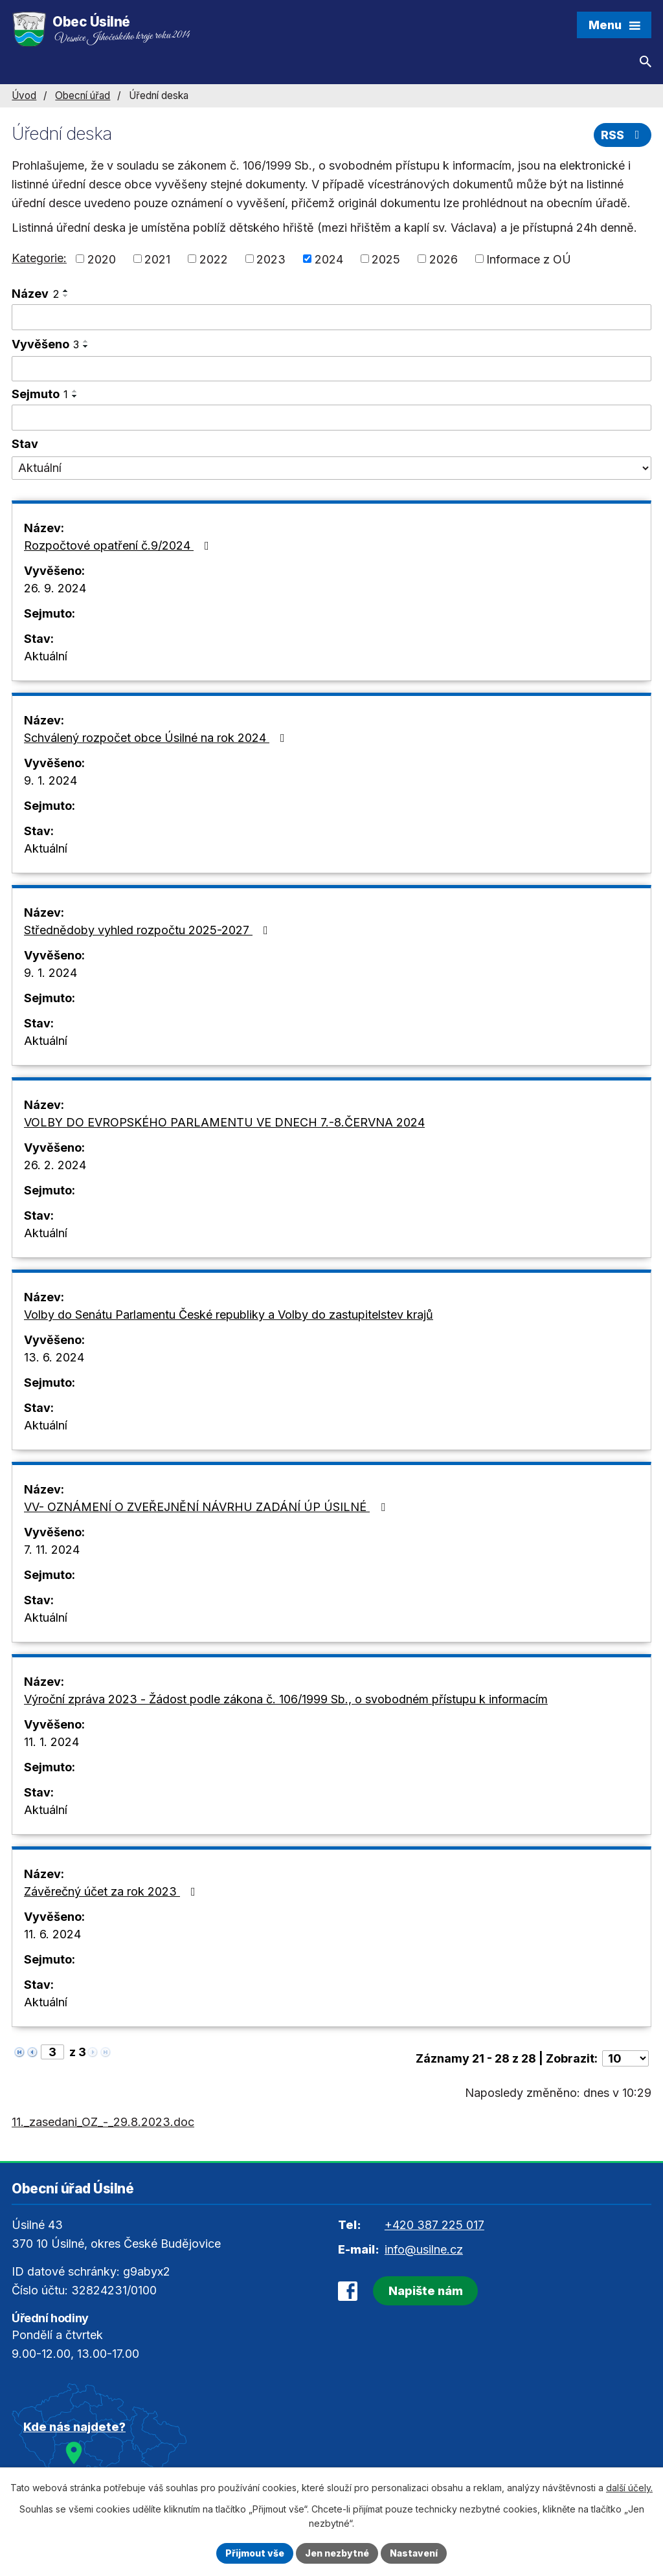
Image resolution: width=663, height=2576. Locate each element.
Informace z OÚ (528, 258)
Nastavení (414, 2553)
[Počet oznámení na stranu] (625, 2058)
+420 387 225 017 (434, 2225)
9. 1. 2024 (50, 780)
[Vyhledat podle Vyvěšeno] (331, 369)
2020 (101, 258)
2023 (271, 258)
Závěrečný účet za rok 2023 (112, 1891)
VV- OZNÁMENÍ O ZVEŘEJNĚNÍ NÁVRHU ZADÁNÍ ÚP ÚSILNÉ (207, 1507)
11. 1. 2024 (51, 1742)
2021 (157, 258)
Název (35, 293)
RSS (623, 135)
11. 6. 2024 (52, 1934)
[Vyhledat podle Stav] (331, 468)
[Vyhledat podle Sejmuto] (331, 418)
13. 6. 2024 (54, 1357)
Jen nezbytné (337, 2553)
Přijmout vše (254, 2553)
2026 (443, 258)
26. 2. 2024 (55, 1165)
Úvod (24, 95)
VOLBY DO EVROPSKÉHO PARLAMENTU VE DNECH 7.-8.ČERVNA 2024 (224, 1122)
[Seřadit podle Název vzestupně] (66, 290)
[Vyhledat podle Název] (331, 317)
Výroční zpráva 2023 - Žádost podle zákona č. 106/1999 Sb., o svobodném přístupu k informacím (286, 1699)
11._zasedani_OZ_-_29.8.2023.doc (103, 2122)
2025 (386, 258)
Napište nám (425, 2291)
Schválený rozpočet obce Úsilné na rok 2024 (157, 738)
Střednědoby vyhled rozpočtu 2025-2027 (148, 930)
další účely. (629, 2487)
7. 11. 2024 (52, 1549)
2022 (213, 258)
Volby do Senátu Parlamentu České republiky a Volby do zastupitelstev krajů (228, 1314)
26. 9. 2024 (55, 588)
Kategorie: (39, 258)
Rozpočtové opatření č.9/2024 (119, 545)
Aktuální (45, 656)
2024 (329, 258)
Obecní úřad (82, 95)
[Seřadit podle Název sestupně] (66, 295)
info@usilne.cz (424, 2249)
